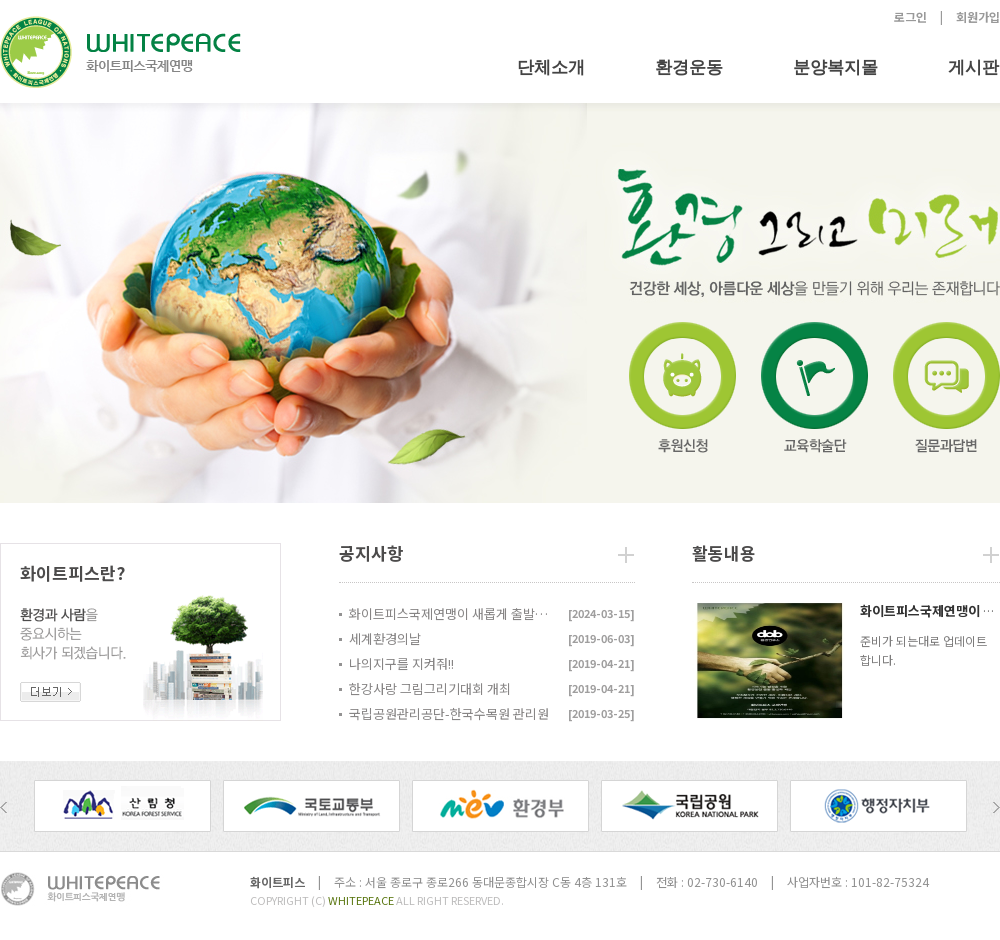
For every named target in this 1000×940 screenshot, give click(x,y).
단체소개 (551, 67)
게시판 (973, 67)
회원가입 (978, 16)
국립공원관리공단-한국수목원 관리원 (449, 713)
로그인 (910, 16)
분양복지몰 (835, 67)
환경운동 (689, 67)
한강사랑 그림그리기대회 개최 (430, 688)
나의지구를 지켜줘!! (401, 663)
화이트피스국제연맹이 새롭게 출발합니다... (454, 613)
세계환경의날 (385, 638)
